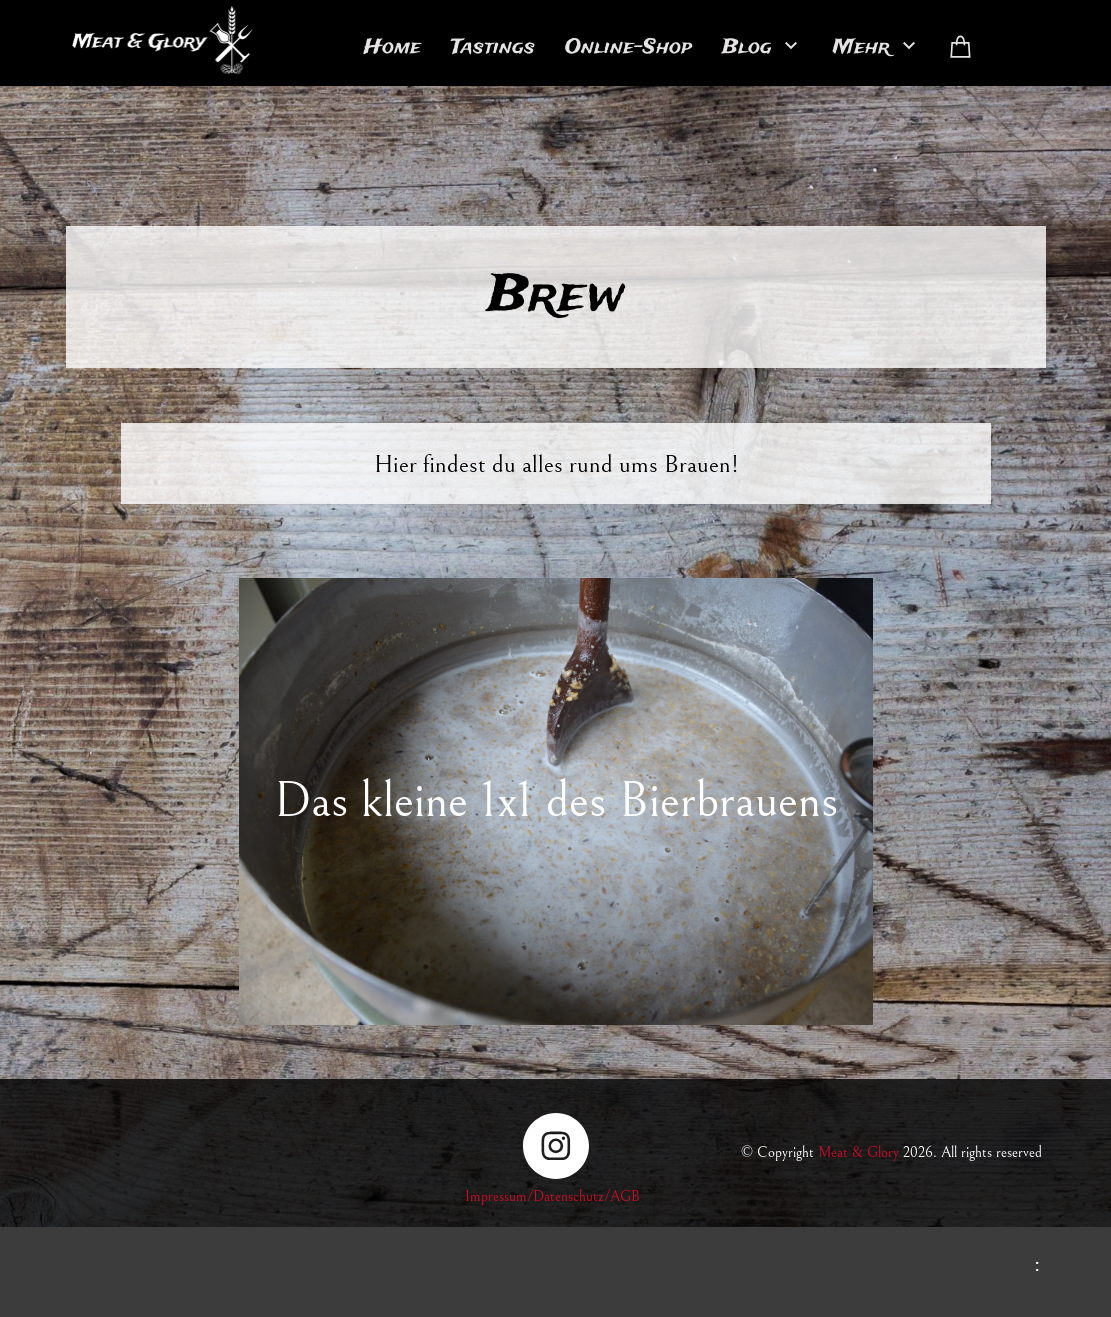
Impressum (496, 1196)
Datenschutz (568, 1196)
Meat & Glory (858, 1152)
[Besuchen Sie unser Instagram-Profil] (556, 1146)
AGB (625, 1196)
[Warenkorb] (961, 47)
